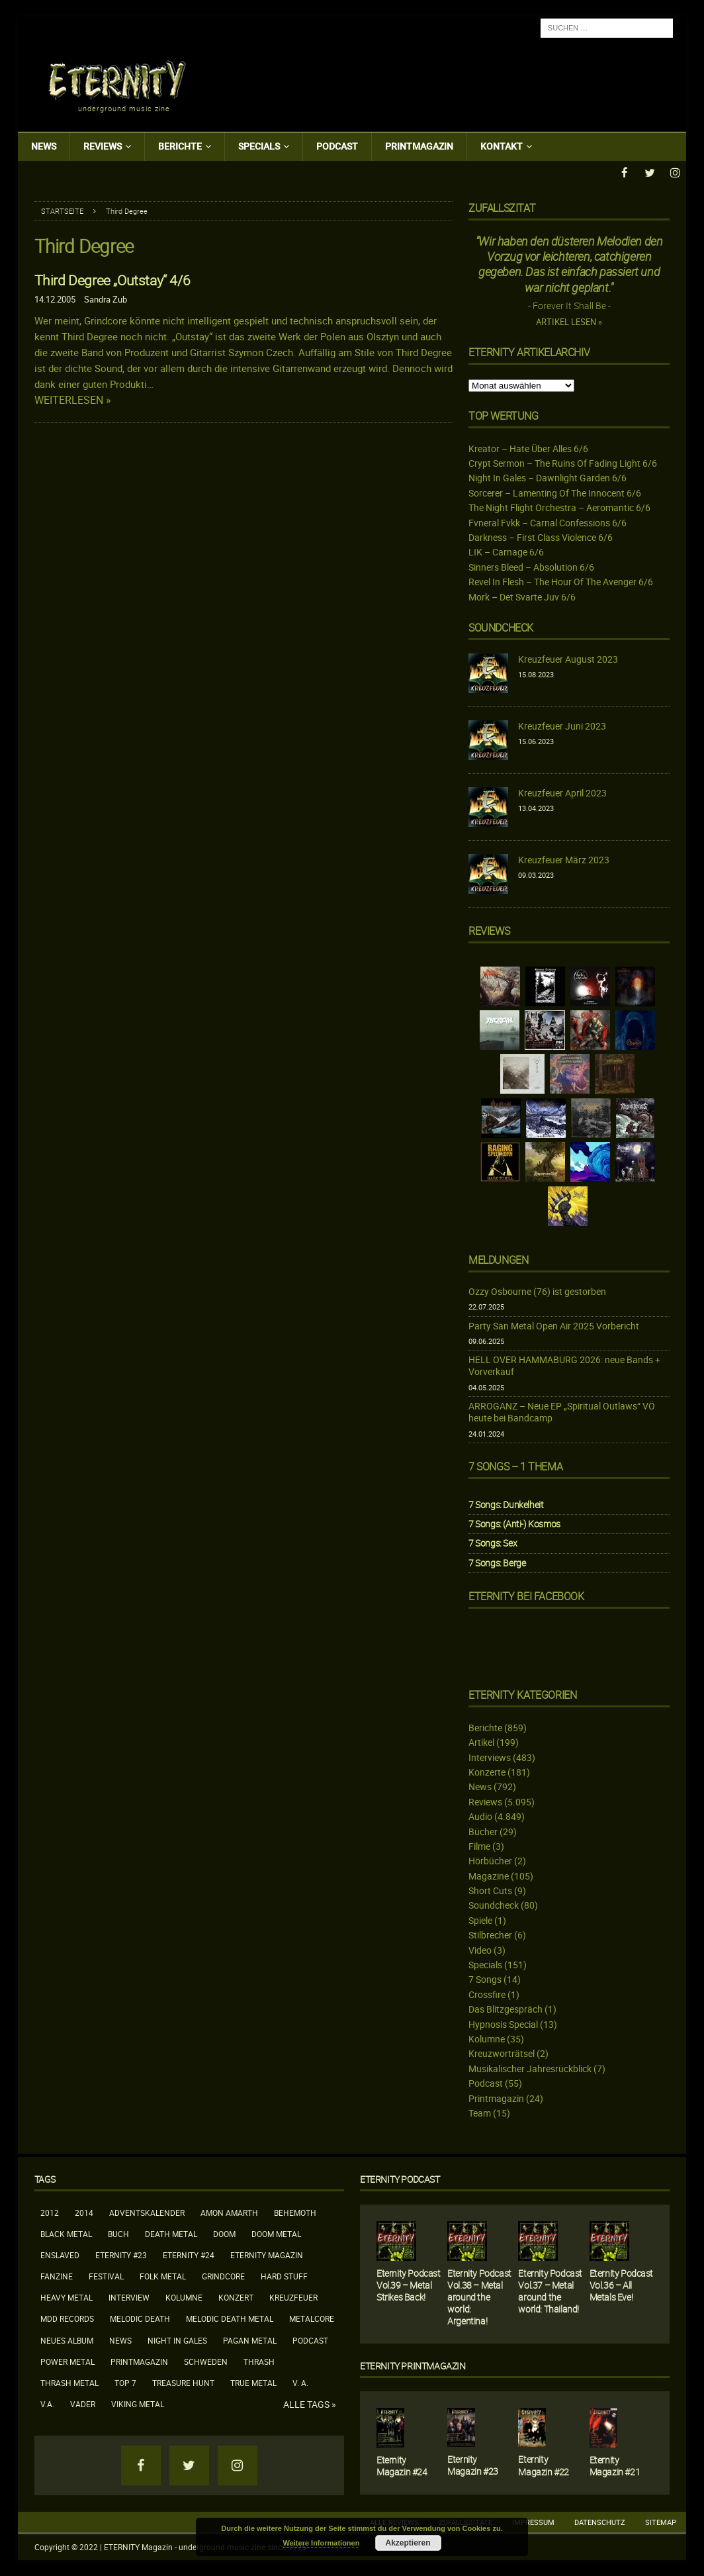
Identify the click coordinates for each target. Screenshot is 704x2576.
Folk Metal (163, 2275)
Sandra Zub (105, 299)
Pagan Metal (250, 2339)
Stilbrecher (490, 1934)
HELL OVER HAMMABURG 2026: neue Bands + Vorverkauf (564, 1365)
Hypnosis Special (503, 2023)
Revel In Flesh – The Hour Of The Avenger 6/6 (560, 581)
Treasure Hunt (183, 2382)
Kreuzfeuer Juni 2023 (562, 725)
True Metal (253, 2382)
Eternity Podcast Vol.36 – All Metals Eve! (622, 2284)
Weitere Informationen (321, 2543)
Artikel (481, 1741)
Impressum (533, 2521)
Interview (129, 2296)
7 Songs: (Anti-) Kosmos (514, 1523)
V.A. (47, 2403)
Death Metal (171, 2233)
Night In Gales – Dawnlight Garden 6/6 (547, 477)
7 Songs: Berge (496, 1562)
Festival (106, 2275)
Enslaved (59, 2254)
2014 (84, 2211)
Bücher (483, 1830)
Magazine (488, 1875)
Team (479, 2112)
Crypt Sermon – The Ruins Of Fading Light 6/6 (562, 462)
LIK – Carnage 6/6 (506, 551)
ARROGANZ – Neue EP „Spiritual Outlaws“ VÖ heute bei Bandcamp (561, 1411)
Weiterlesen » (72, 399)
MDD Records (67, 2318)
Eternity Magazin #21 (615, 2465)
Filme (479, 1845)
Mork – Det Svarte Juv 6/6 (522, 596)
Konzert (235, 2296)
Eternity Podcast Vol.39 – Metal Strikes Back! (408, 2284)
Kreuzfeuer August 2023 (568, 658)
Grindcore (223, 2275)
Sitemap (660, 2521)
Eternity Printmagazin (413, 2365)
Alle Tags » (309, 2404)
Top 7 (125, 2382)
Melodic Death (140, 2318)
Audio (480, 1815)
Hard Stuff (284, 2275)
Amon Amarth (229, 2211)
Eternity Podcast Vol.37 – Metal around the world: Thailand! (550, 2290)
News (43, 146)
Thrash (259, 2361)
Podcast (337, 146)
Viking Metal (137, 2403)
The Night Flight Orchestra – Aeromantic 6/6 (559, 507)
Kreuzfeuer (293, 2296)
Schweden (206, 2361)
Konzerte (487, 1771)
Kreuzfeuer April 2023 (562, 792)
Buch (118, 2233)
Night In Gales (177, 2339)
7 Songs (485, 1978)
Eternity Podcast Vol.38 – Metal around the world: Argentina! (479, 2296)
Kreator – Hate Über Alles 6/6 (528, 448)
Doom (224, 2233)
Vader (82, 2403)
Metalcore (311, 2318)
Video (480, 1949)
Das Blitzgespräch (505, 2008)
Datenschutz (599, 2521)
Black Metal (66, 2233)
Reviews (102, 146)
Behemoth (295, 2211)
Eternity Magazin (266, 2254)
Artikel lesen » (569, 321)
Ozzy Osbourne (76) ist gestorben (537, 1290)
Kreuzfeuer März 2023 (563, 859)
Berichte (180, 146)
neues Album (66, 2339)
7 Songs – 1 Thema (515, 1465)
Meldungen (498, 1259)
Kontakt (501, 146)
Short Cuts (490, 1890)
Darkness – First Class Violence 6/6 (540, 536)
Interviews (489, 1756)
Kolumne (486, 2038)
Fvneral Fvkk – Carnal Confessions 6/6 (547, 522)
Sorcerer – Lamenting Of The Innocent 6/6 (554, 492)
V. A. (300, 2382)
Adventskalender (147, 2211)
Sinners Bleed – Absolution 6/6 (531, 566)
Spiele (480, 1919)
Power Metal (67, 2361)
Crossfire (487, 1993)
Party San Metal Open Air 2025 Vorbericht (553, 1324)
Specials (259, 146)
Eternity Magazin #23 (472, 2464)
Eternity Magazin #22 (543, 2464)
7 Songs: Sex (492, 1542)
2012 (49, 2211)
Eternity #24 (188, 2254)
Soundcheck (500, 627)
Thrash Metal (69, 2382)
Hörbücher (490, 1860)
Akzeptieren (407, 2543)
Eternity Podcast (400, 2178)
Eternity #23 (121, 2254)
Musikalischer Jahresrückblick (530, 2068)
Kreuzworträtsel (501, 2052)
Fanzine (56, 2275)
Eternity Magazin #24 (401, 2465)
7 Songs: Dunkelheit (505, 1504)
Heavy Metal (66, 2296)
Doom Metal (276, 2233)
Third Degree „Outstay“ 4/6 (112, 279)
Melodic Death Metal (229, 2318)
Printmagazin (419, 146)
